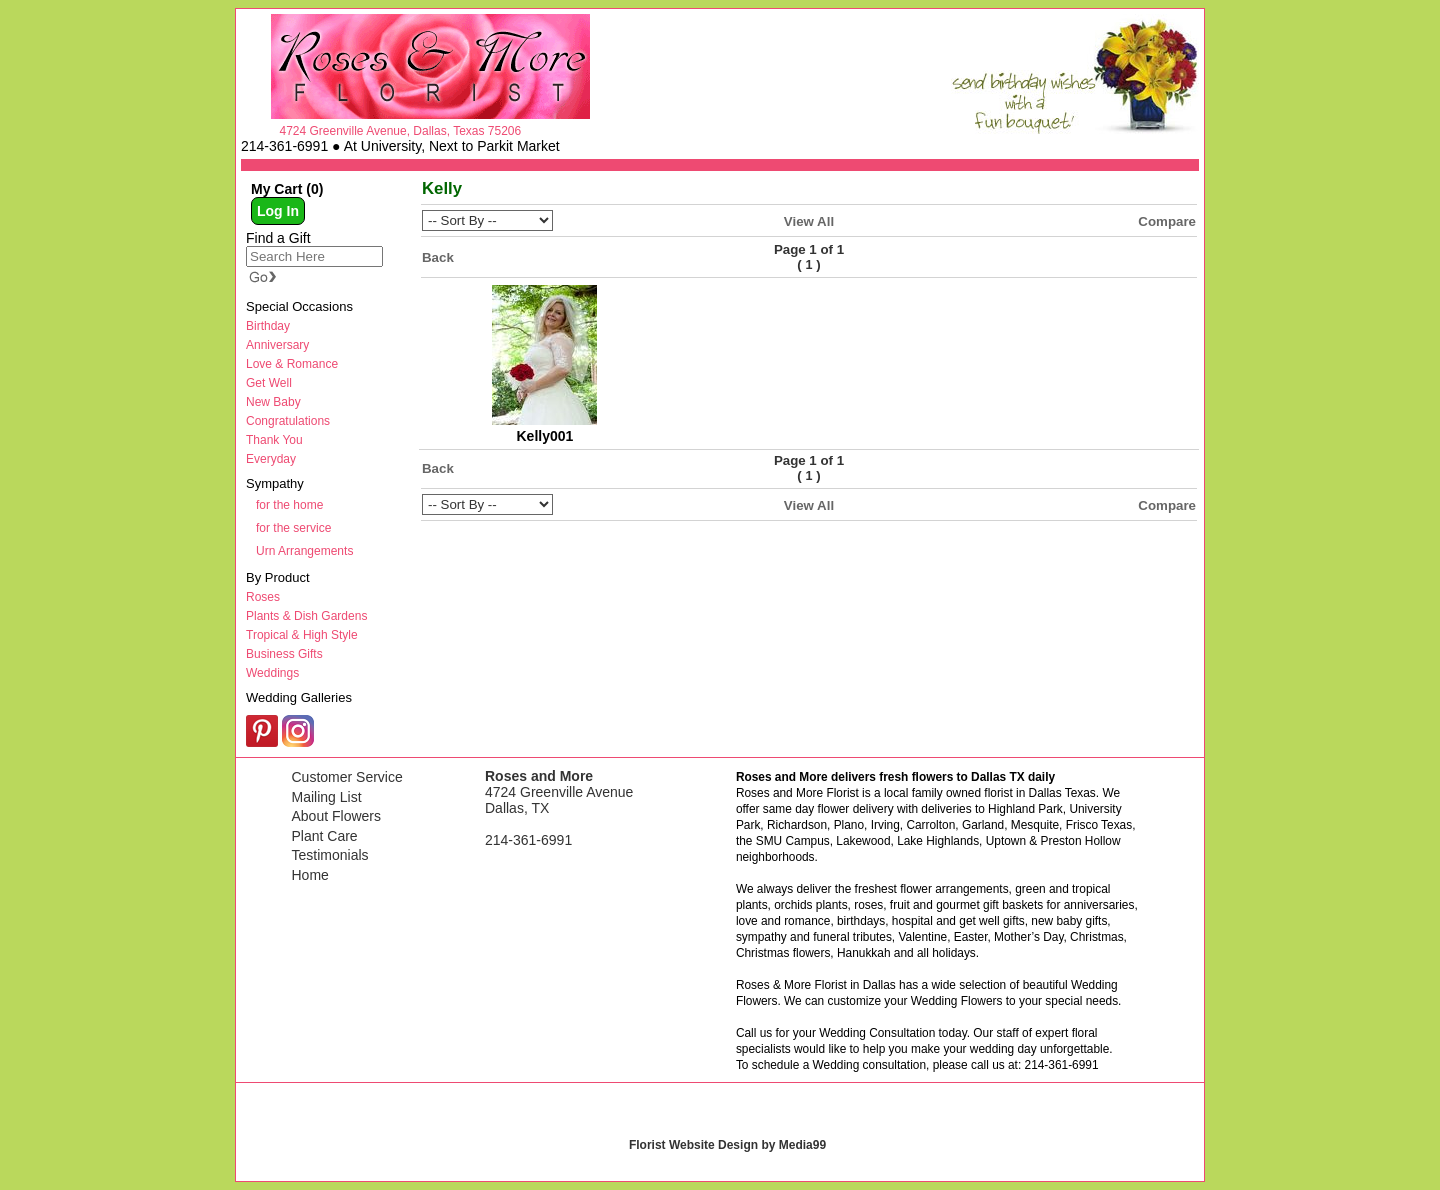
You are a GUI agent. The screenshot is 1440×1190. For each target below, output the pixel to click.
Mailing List (327, 797)
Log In (278, 211)
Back (438, 257)
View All (809, 221)
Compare (1167, 221)
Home (310, 875)
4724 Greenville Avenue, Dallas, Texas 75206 (400, 131)
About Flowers (336, 816)
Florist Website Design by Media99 (727, 1145)
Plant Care (325, 836)
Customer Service (347, 777)
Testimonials (330, 855)
